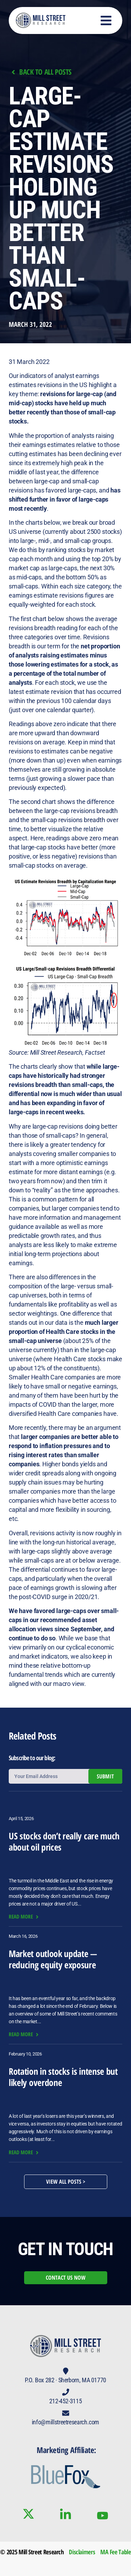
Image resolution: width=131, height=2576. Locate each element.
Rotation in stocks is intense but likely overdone (63, 2077)
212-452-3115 (65, 2401)
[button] (106, 20)
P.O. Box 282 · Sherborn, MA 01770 (65, 2380)
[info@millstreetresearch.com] (65, 2413)
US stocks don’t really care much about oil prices (64, 1841)
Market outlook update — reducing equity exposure (53, 1959)
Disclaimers (82, 2552)
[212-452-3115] (65, 2392)
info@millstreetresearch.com (65, 2422)
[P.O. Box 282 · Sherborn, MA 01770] (65, 2371)
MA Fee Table (115, 2552)
